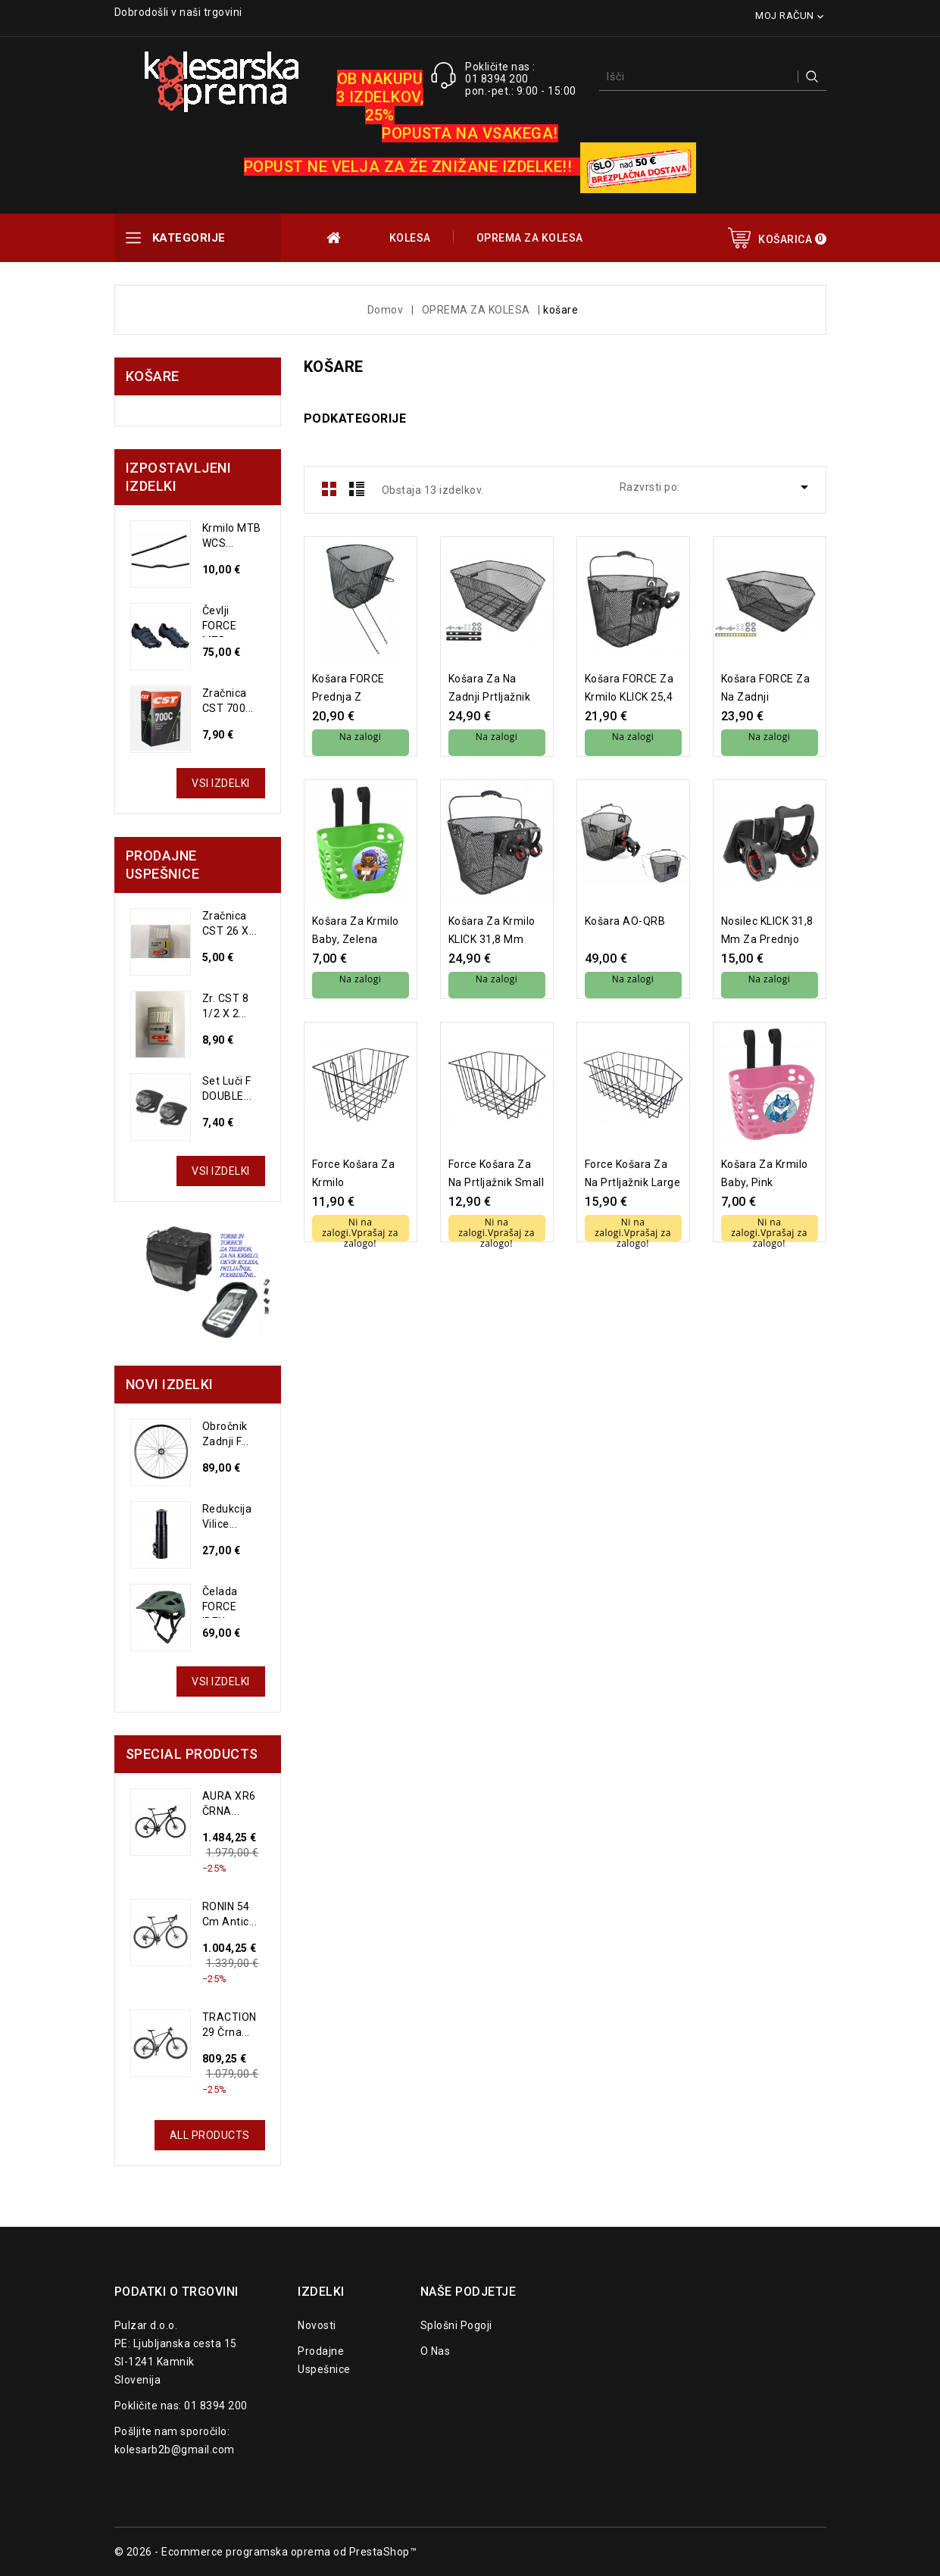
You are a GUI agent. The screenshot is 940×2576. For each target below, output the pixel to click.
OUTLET (335, 238)
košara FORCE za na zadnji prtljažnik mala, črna (765, 688)
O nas (435, 2351)
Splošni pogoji (456, 2325)
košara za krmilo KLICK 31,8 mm (492, 930)
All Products (210, 2135)
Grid (329, 488)
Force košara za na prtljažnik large (633, 1173)
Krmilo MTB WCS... (231, 535)
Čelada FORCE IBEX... (220, 1601)
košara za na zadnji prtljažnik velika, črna (489, 688)
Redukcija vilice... (227, 1516)
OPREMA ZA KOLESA (529, 238)
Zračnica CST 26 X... (230, 923)
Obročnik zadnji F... (225, 1433)
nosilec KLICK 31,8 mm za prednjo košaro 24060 (767, 930)
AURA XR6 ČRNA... (229, 1803)
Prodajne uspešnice (324, 2360)
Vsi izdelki (221, 783)
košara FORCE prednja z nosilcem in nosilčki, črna (348, 688)
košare (153, 376)
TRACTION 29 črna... (229, 2024)
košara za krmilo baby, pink (764, 1173)
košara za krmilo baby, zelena (355, 930)
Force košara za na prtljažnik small (496, 1173)
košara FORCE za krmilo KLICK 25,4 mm (629, 688)
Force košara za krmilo (353, 1173)
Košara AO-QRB (625, 921)
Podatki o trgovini (176, 2291)
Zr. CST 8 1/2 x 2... (225, 1005)
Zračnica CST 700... (228, 700)
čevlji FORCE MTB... (219, 620)
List (356, 488)
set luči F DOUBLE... (227, 1088)
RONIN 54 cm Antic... (230, 1914)
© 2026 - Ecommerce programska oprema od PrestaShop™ (265, 2552)
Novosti (317, 2325)
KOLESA (410, 238)
